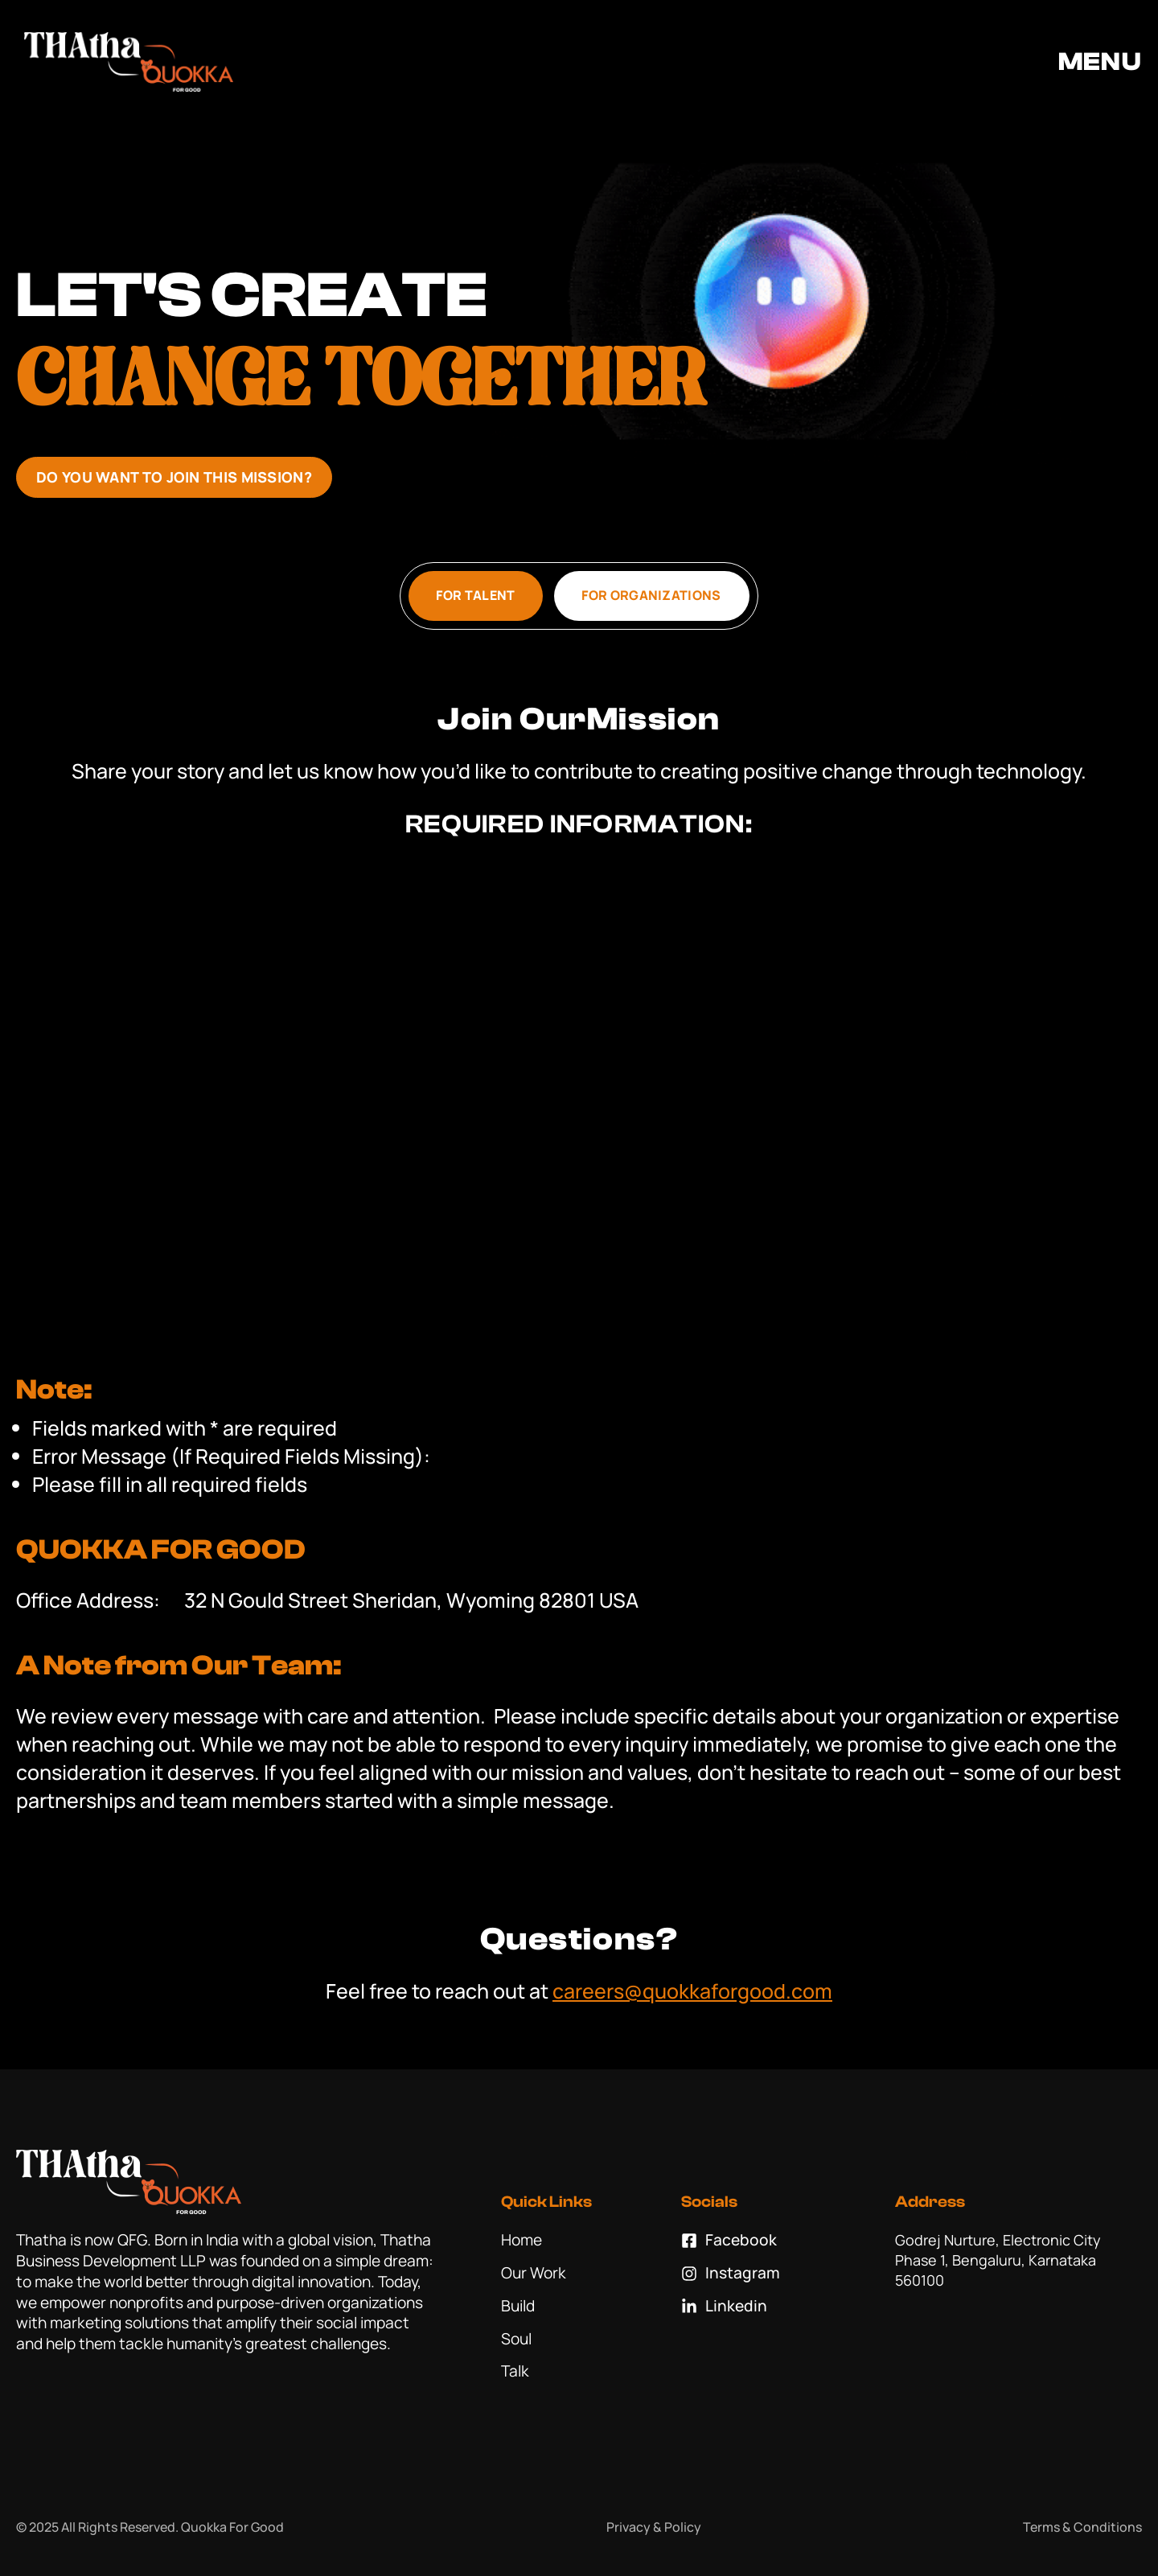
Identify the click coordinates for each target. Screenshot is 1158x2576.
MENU (1100, 61)
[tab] (476, 595)
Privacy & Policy (653, 2527)
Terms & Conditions (1082, 2527)
